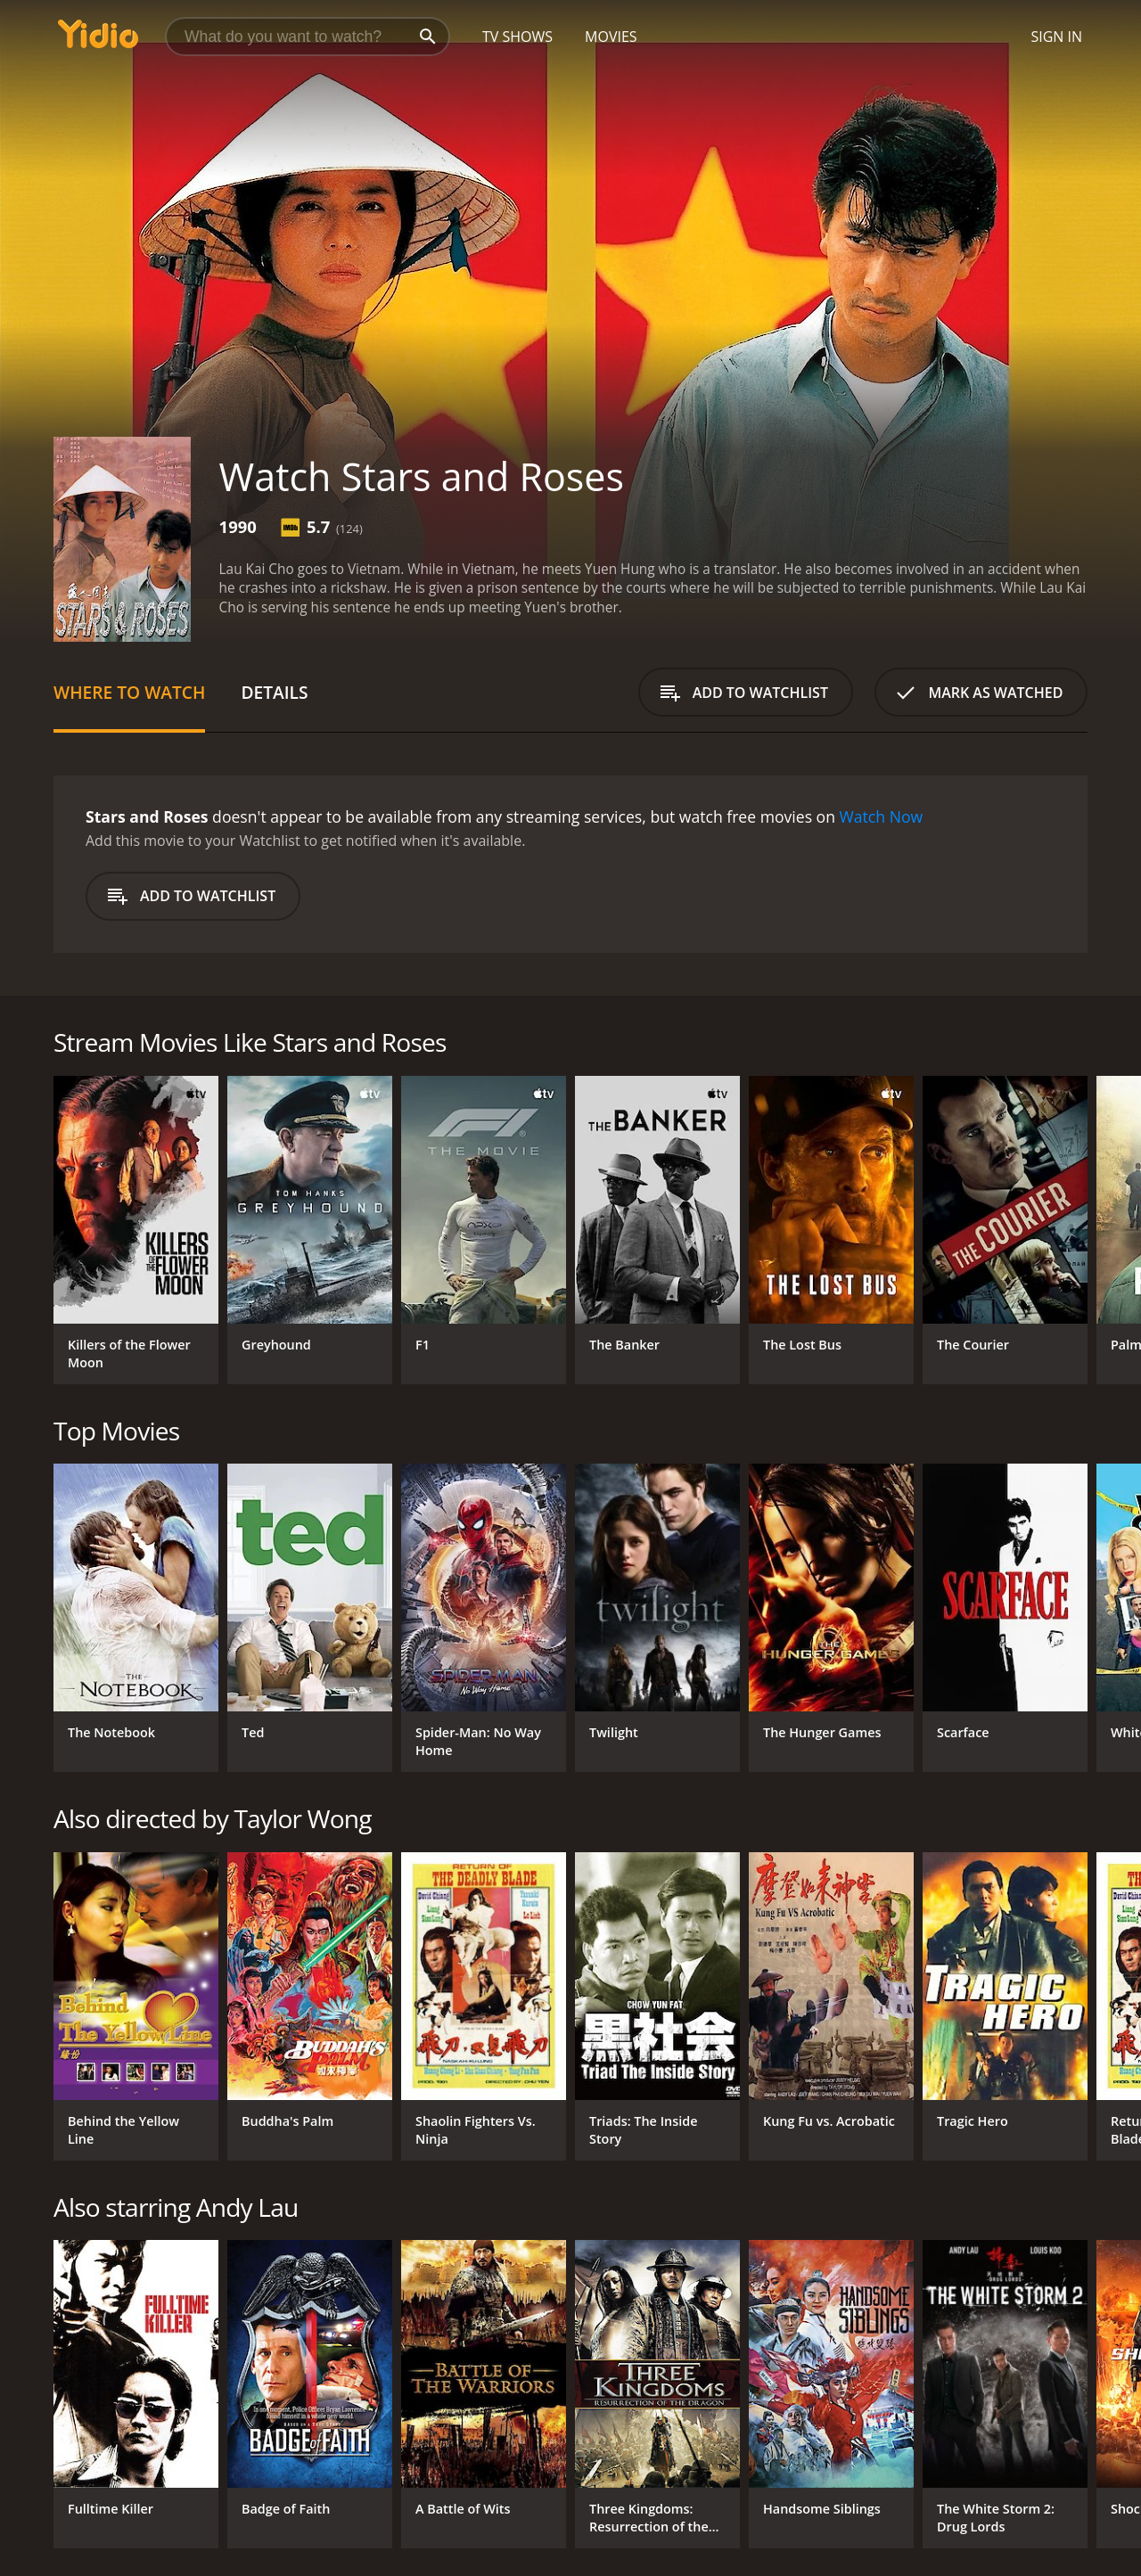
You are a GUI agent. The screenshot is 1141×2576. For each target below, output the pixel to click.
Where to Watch (129, 692)
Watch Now (881, 816)
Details (274, 692)
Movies (611, 36)
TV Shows (517, 36)
